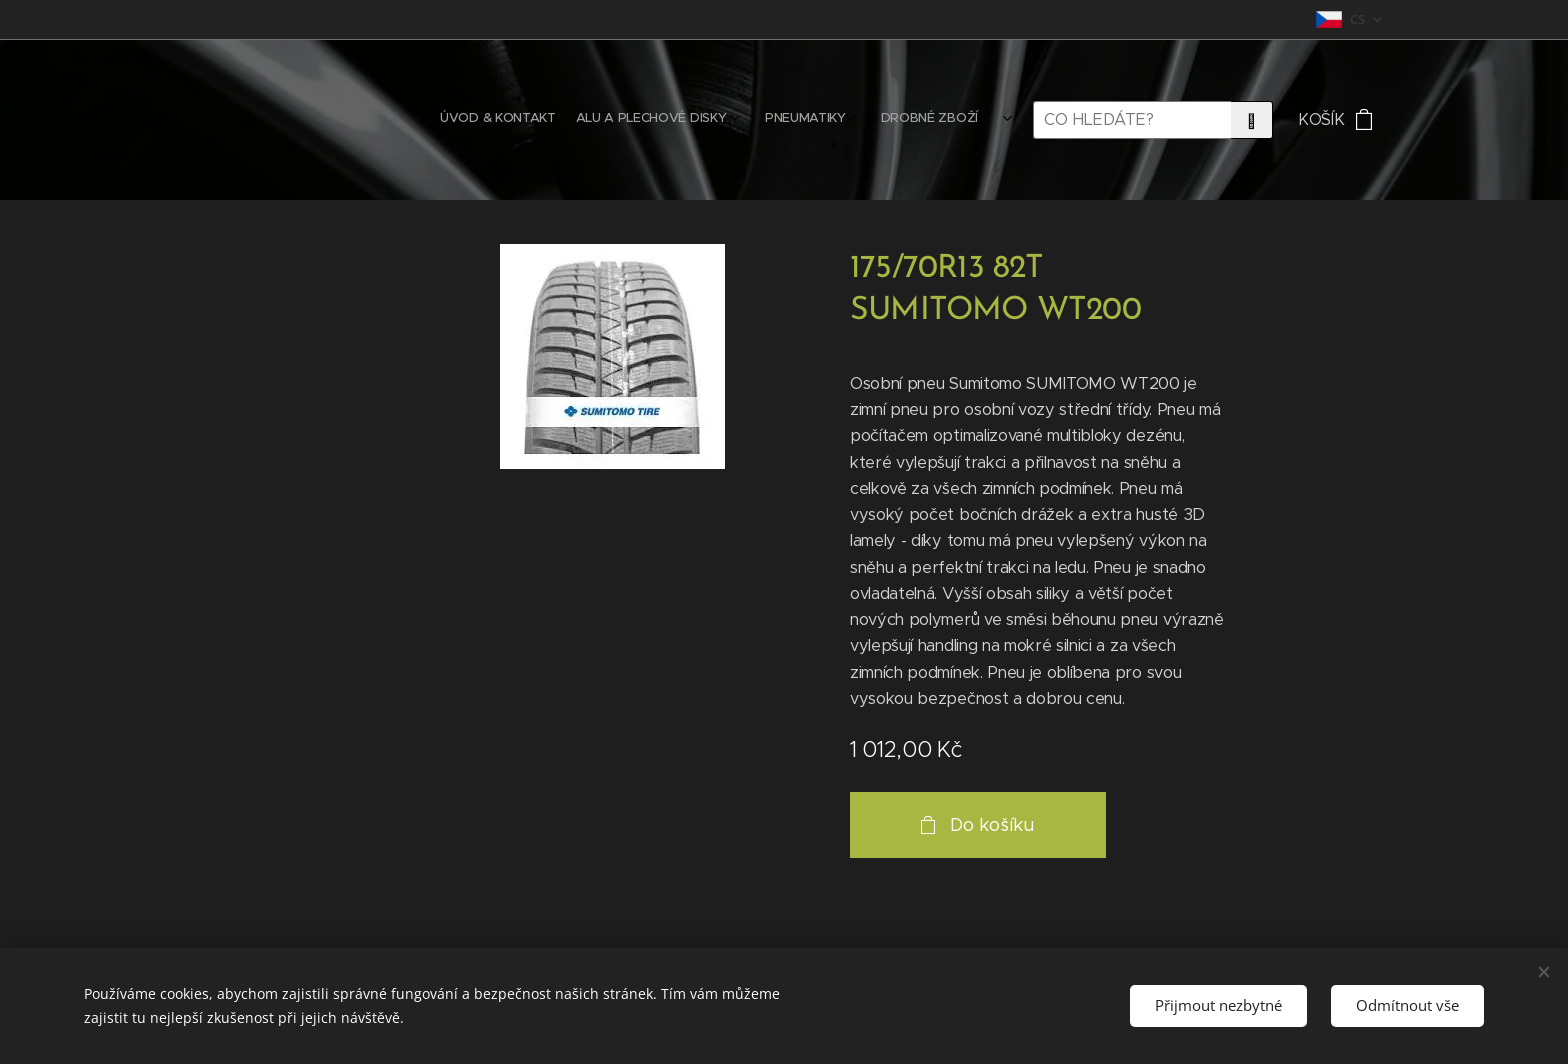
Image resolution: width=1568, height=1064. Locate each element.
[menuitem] (865, 120)
